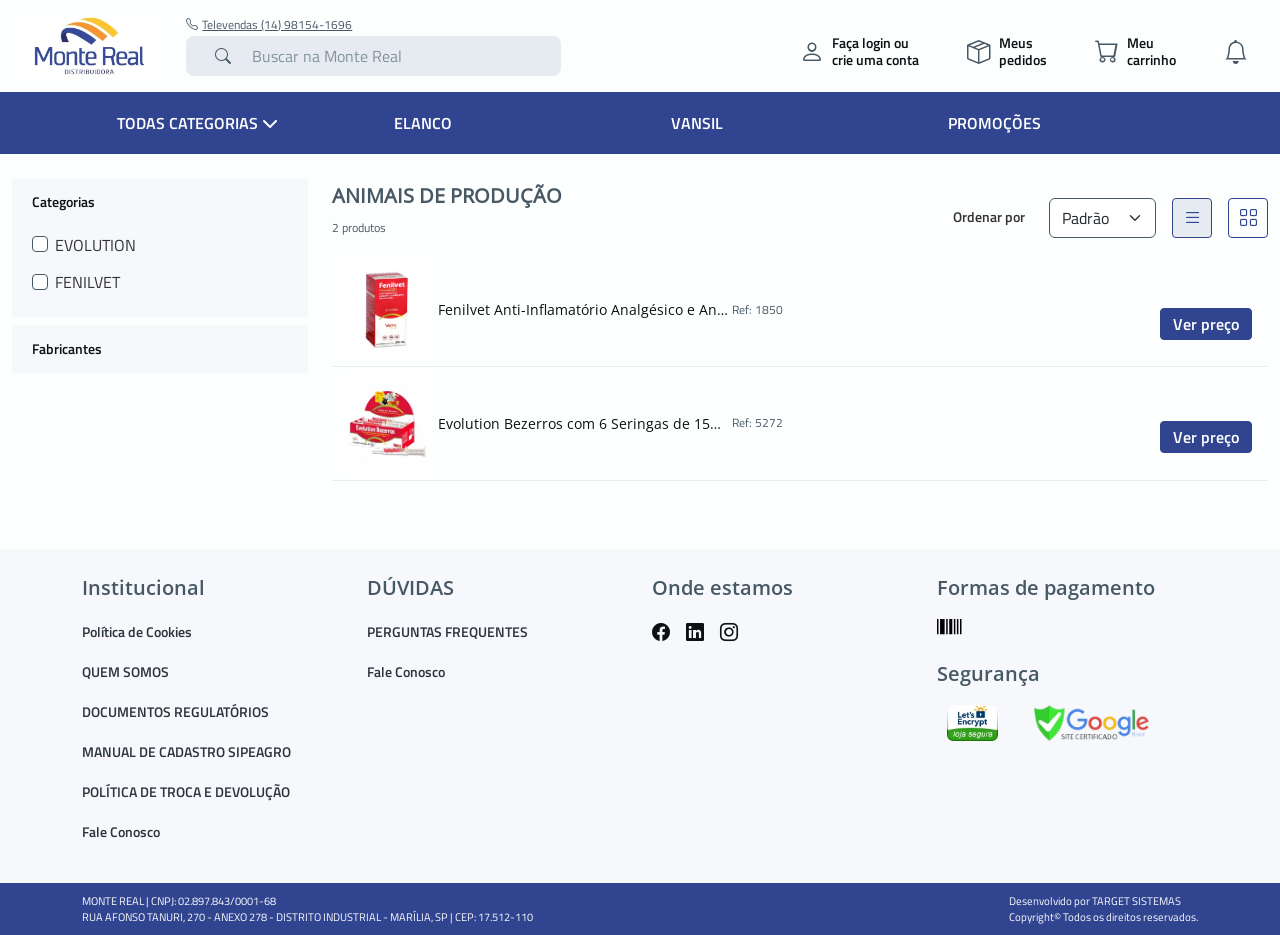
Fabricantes (67, 348)
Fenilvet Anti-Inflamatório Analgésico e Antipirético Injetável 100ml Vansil (583, 309)
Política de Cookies (137, 631)
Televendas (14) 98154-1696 (269, 25)
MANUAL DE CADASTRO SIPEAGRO (186, 751)
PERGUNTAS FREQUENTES (447, 631)
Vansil (697, 123)
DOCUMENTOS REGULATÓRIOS (175, 711)
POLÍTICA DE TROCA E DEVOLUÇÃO (186, 791)
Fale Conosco (121, 831)
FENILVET (87, 282)
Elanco (423, 123)
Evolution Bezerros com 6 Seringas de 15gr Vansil (583, 423)
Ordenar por (989, 216)
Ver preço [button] (1206, 324)
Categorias (63, 201)
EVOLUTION (95, 245)
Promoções (994, 123)
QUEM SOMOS (125, 671)
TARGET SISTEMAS (1136, 901)
